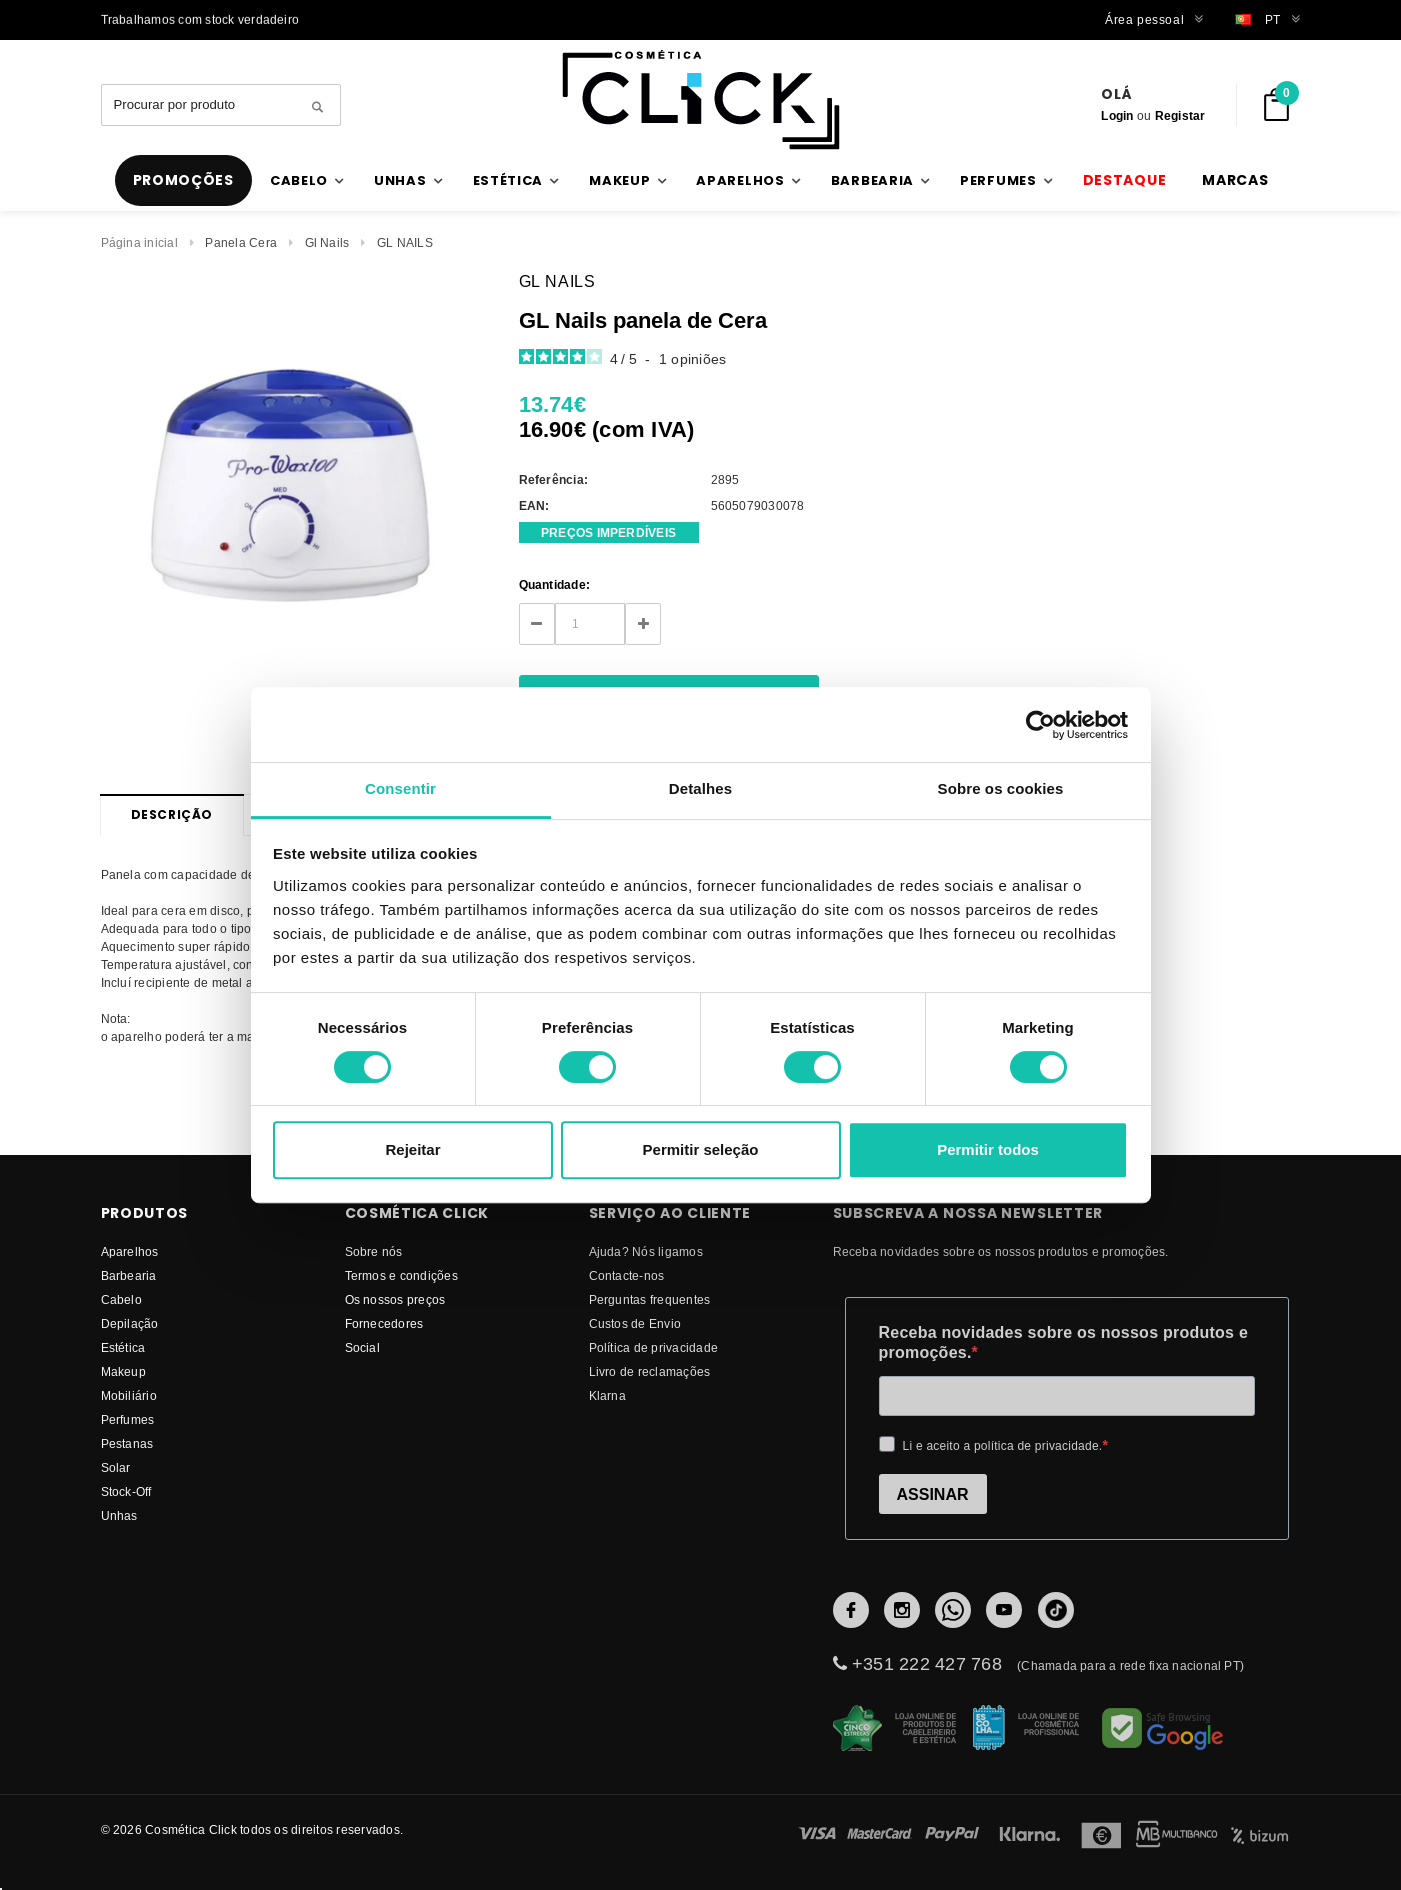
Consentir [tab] (400, 788)
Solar (116, 1467)
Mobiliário (129, 1395)
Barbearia (129, 1275)
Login (1117, 115)
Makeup (123, 1371)
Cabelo (121, 1299)
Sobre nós (374, 1251)
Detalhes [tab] (700, 788)
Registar (1180, 115)
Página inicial (139, 242)
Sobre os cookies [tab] (1001, 788)
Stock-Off (126, 1491)
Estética (123, 1347)
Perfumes (128, 1419)
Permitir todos (988, 1149)
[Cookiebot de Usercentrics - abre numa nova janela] (1040, 725)
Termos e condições (401, 1275)
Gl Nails (327, 242)
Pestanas (127, 1443)
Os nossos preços (395, 1299)
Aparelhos (130, 1251)
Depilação (130, 1323)
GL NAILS (405, 242)
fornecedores (384, 1323)
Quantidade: (555, 584)
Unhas (119, 1515)
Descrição (172, 814)
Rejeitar (412, 1149)
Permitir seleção (701, 1149)
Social (362, 1347)
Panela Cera (241, 242)
